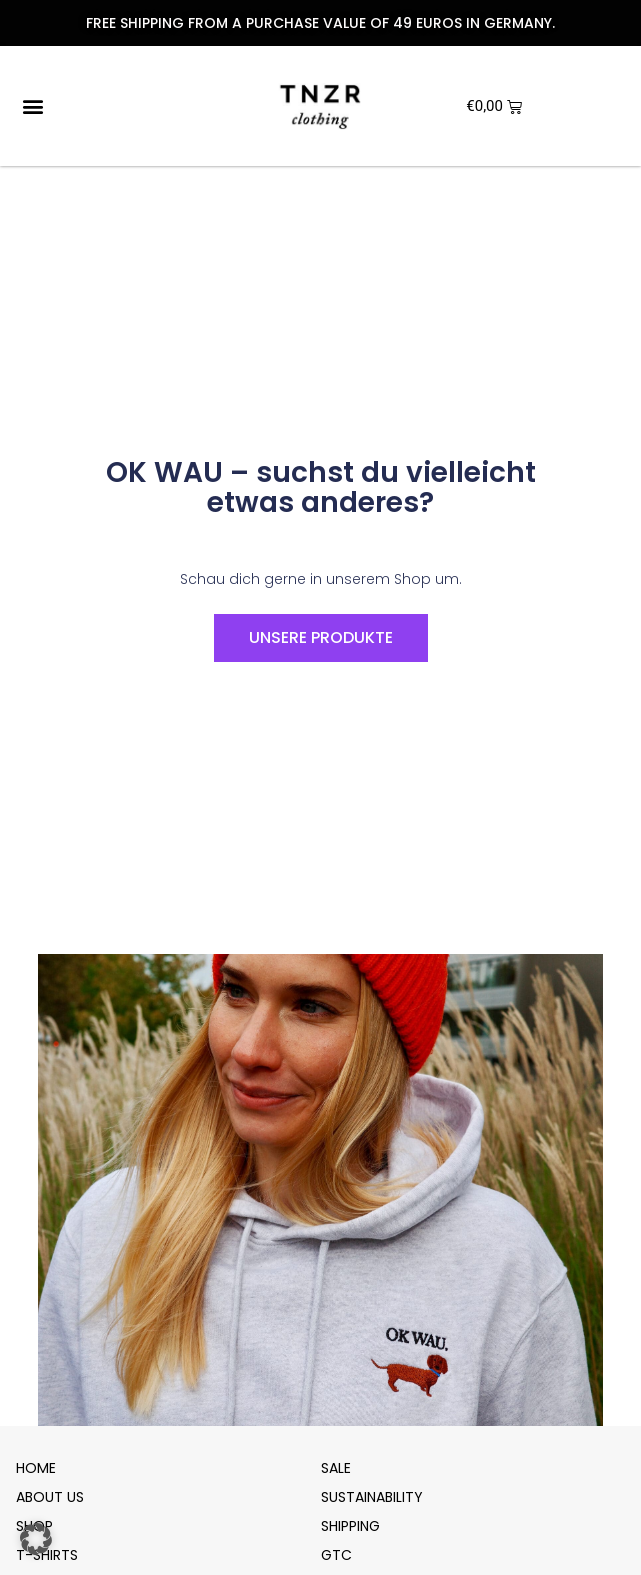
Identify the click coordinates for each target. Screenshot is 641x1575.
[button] (32, 106)
